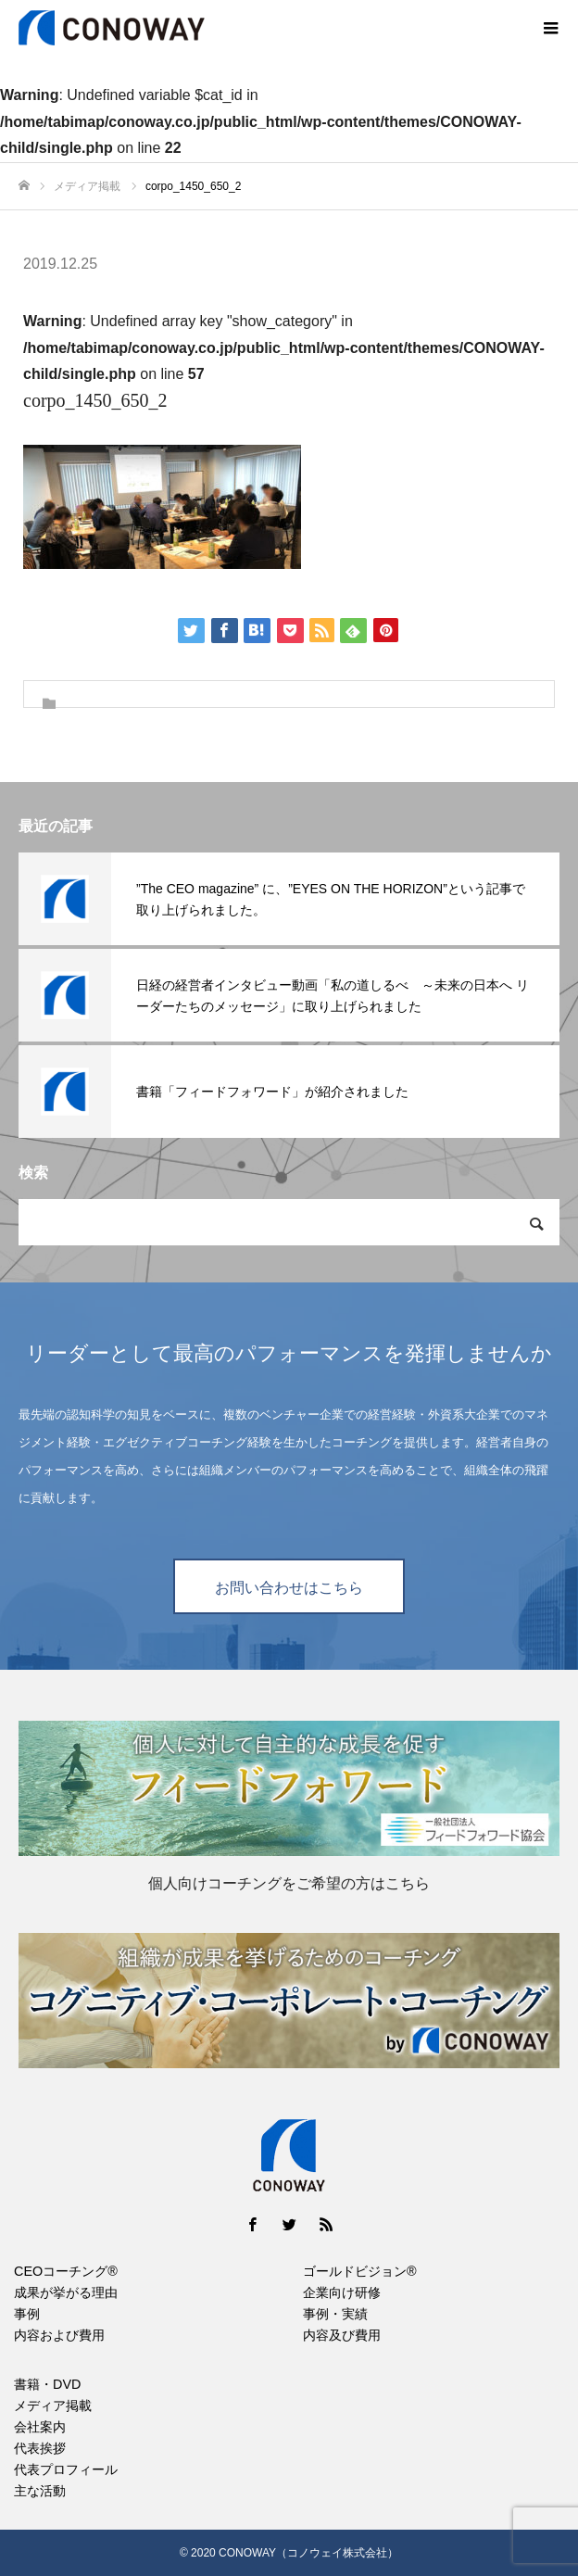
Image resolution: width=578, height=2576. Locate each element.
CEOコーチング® (66, 2271)
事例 (27, 2313)
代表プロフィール (66, 2469)
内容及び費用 (342, 2335)
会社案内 (40, 2426)
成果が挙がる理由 (66, 2292)
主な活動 (40, 2490)
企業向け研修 (342, 2292)
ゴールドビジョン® (360, 2271)
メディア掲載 (53, 2405)
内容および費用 (59, 2335)
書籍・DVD (47, 2384)
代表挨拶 (40, 2448)
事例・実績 (335, 2313)
